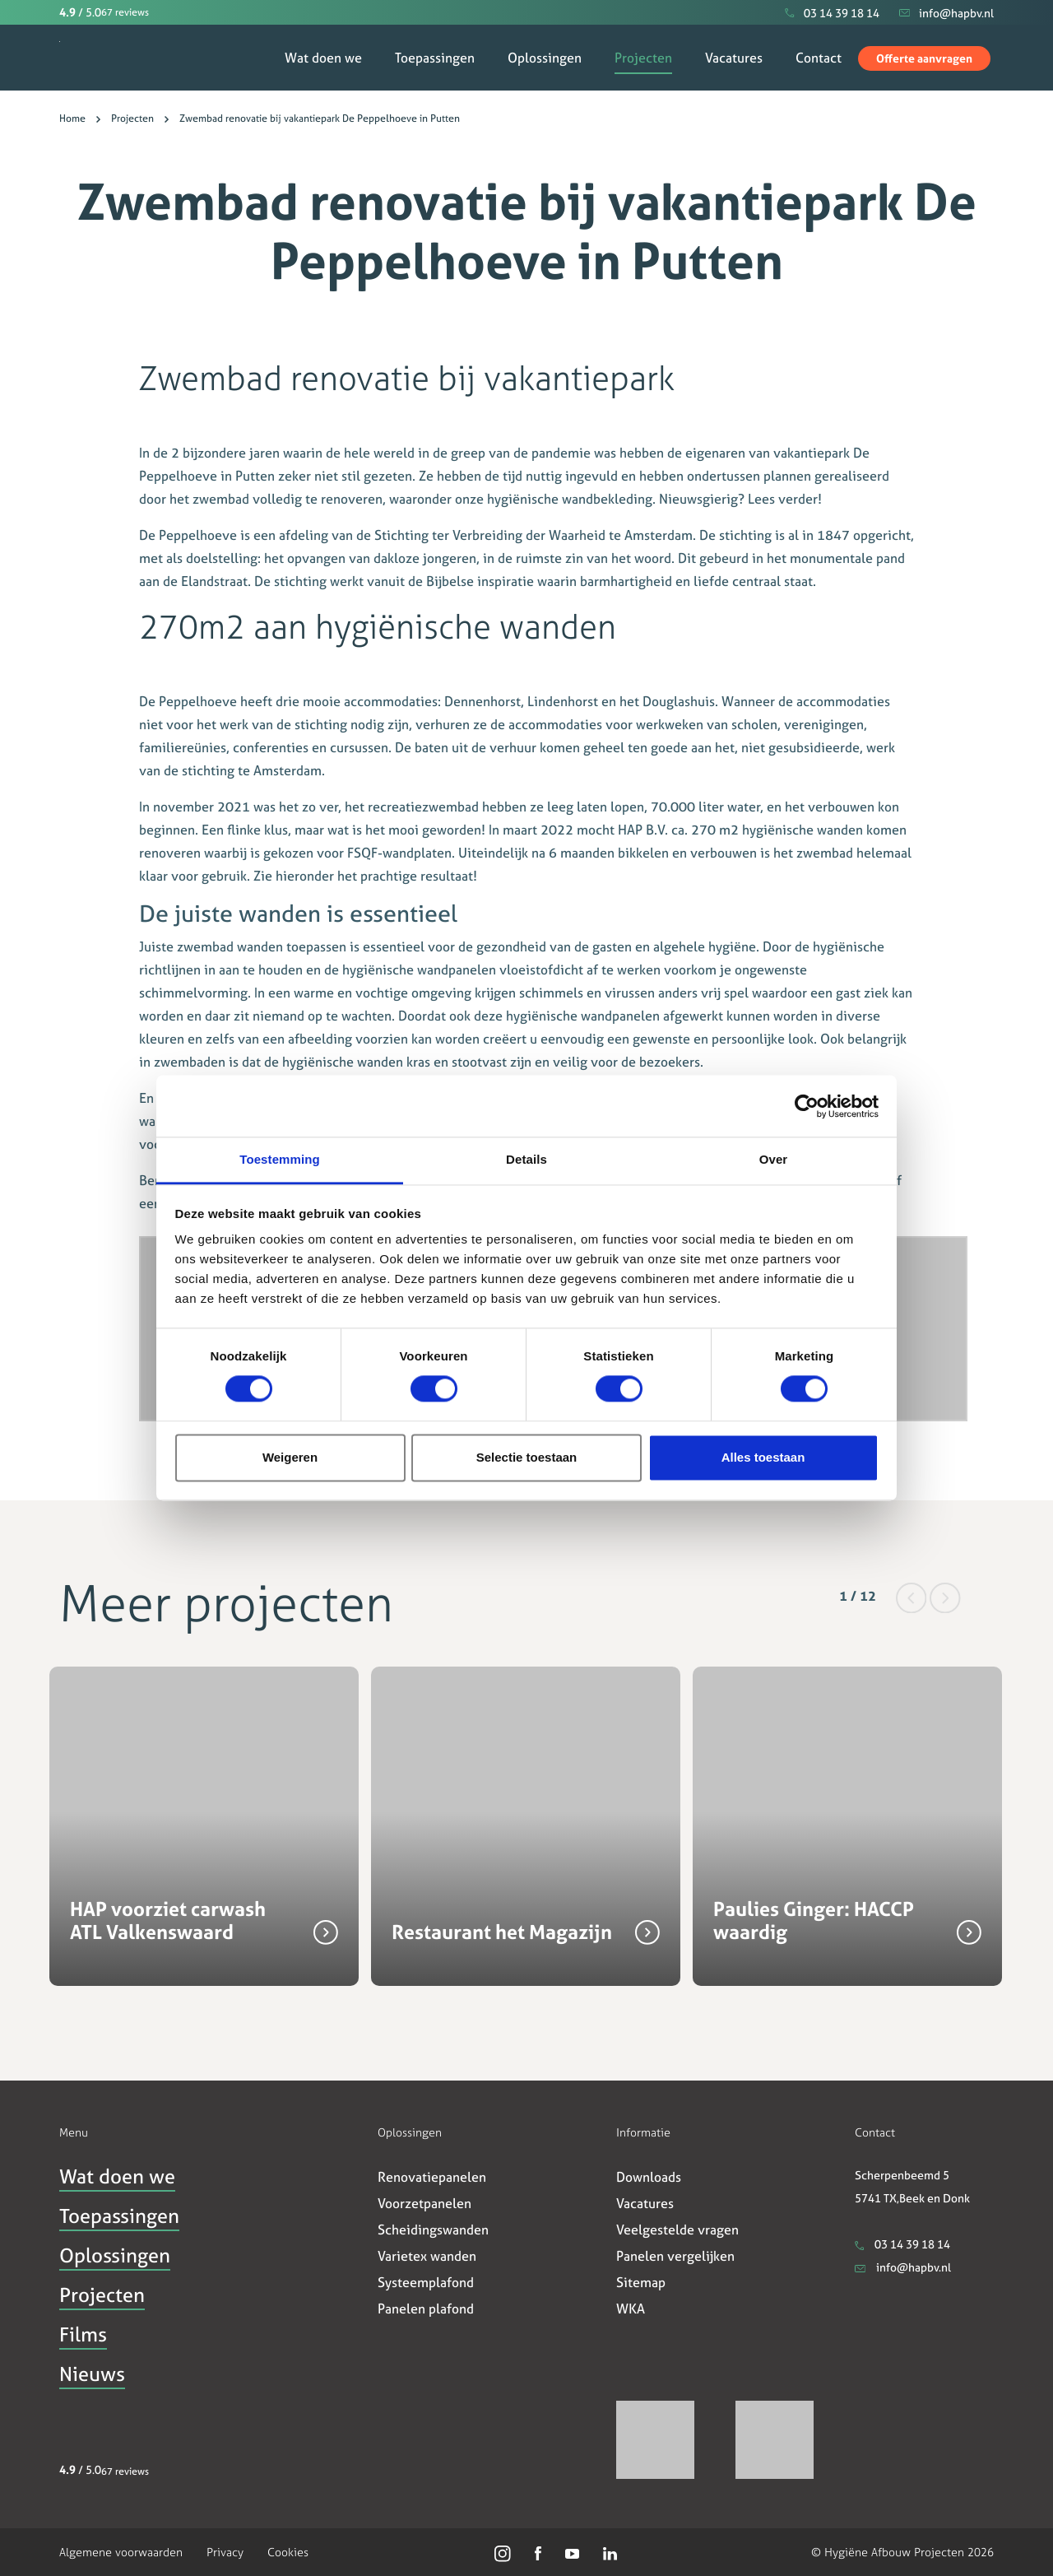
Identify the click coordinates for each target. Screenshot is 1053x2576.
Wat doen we (323, 58)
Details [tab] (526, 1159)
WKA (630, 2308)
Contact (819, 58)
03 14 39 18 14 (902, 2244)
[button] (913, 1596)
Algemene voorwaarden (121, 2552)
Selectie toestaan (527, 1457)
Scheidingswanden (433, 2229)
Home (72, 118)
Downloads (648, 2177)
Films (83, 2335)
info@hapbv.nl (903, 2267)
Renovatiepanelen (432, 2177)
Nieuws (92, 2374)
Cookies (287, 2552)
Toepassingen (435, 58)
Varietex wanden (427, 2256)
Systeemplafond (426, 2282)
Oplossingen (545, 58)
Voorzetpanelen (424, 2203)
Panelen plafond (426, 2308)
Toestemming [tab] (279, 1159)
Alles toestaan (763, 1457)
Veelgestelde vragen (677, 2229)
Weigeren (290, 1457)
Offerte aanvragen (924, 58)
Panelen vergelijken (675, 2256)
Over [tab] (773, 1159)
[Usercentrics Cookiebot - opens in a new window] (807, 1106)
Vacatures (734, 58)
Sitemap (641, 2282)
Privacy (225, 2552)
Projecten (643, 58)
